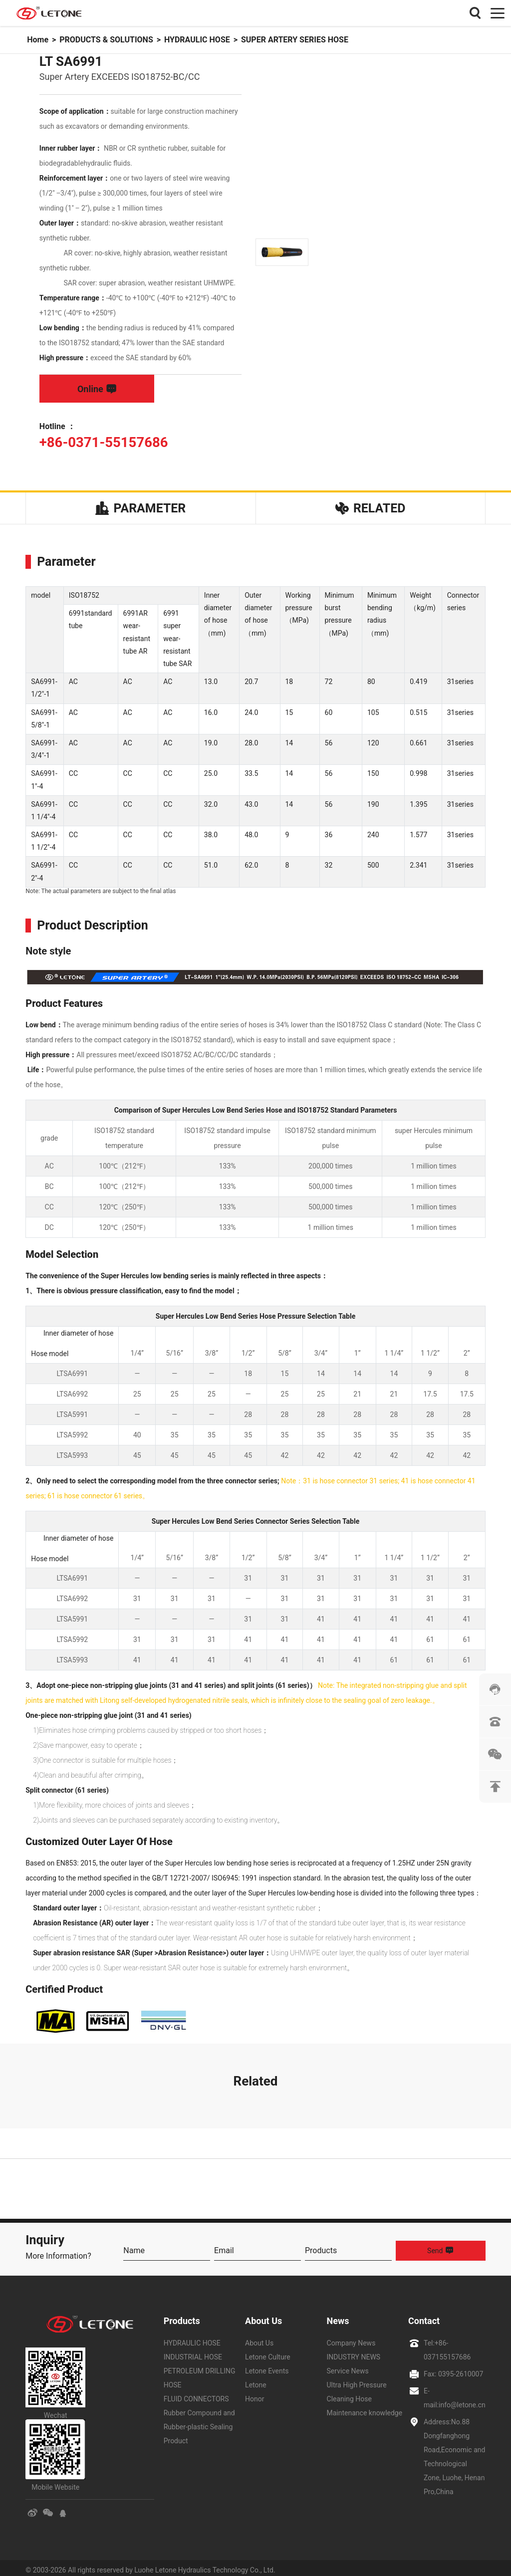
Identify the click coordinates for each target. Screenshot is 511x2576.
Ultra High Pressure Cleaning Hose (357, 2387)
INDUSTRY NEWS (354, 2352)
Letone (255, 2380)
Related (370, 506)
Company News (351, 2338)
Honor (254, 2394)
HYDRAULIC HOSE (197, 39)
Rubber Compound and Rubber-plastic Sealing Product (199, 2422)
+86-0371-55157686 (100, 441)
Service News (348, 2366)
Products (182, 2316)
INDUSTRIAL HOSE (193, 2352)
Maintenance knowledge (365, 2408)
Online (96, 389)
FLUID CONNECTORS (196, 2394)
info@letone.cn (462, 2400)
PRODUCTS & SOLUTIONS (106, 39)
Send (440, 2246)
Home (37, 39)
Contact (424, 2316)
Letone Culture (267, 2352)
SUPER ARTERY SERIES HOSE (294, 39)
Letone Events (266, 2366)
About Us (263, 2316)
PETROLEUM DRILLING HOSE (200, 2373)
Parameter (141, 506)
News (338, 2316)
